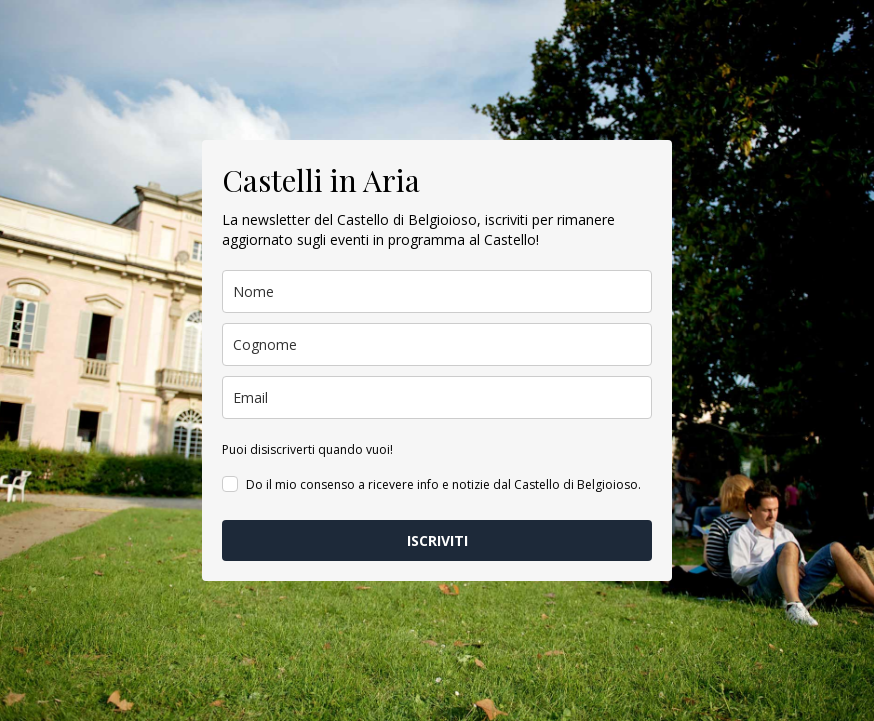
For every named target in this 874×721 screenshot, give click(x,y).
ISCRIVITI (437, 540)
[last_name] (437, 344)
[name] (437, 291)
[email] (437, 397)
